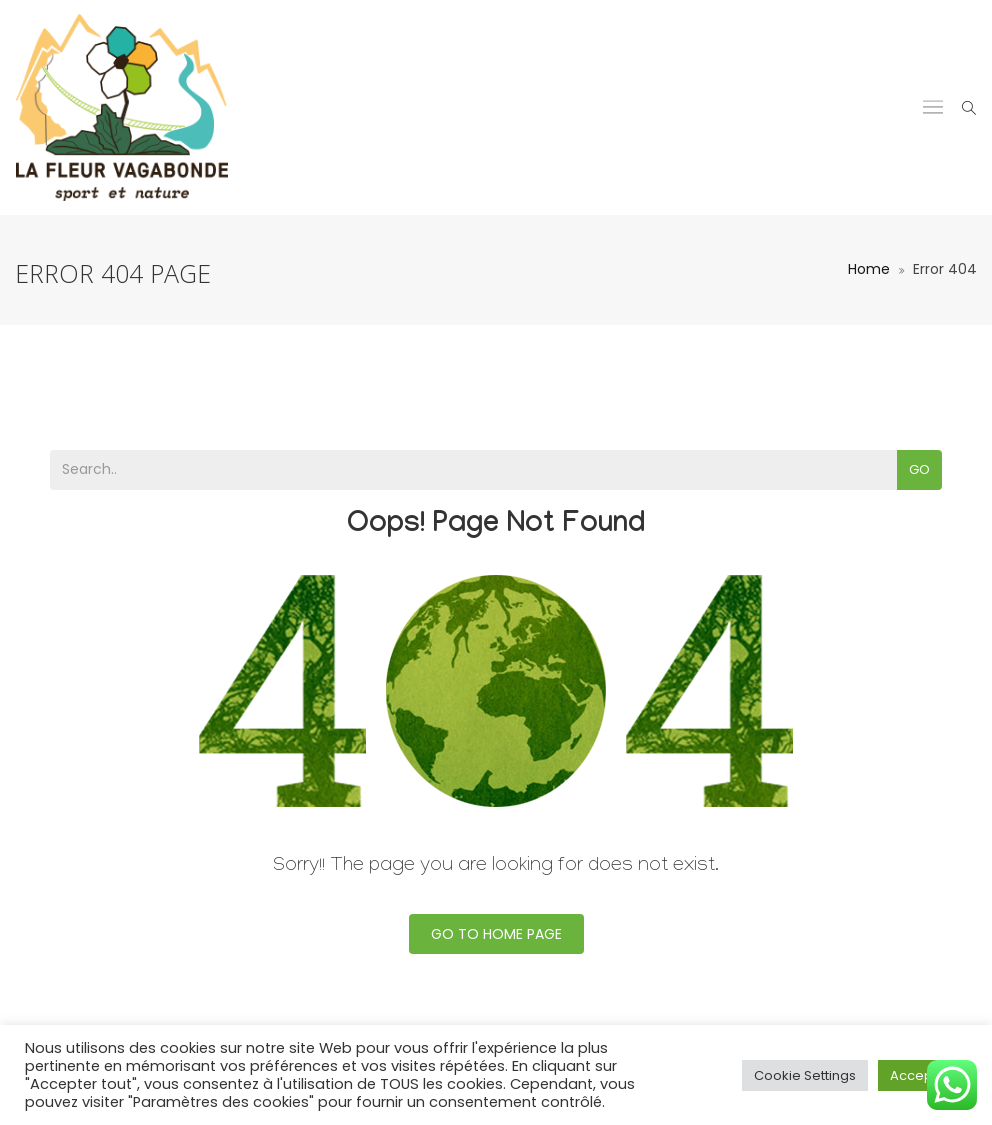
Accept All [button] (922, 1075)
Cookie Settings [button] (805, 1075)
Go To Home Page (496, 934)
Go (919, 469)
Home (869, 269)
